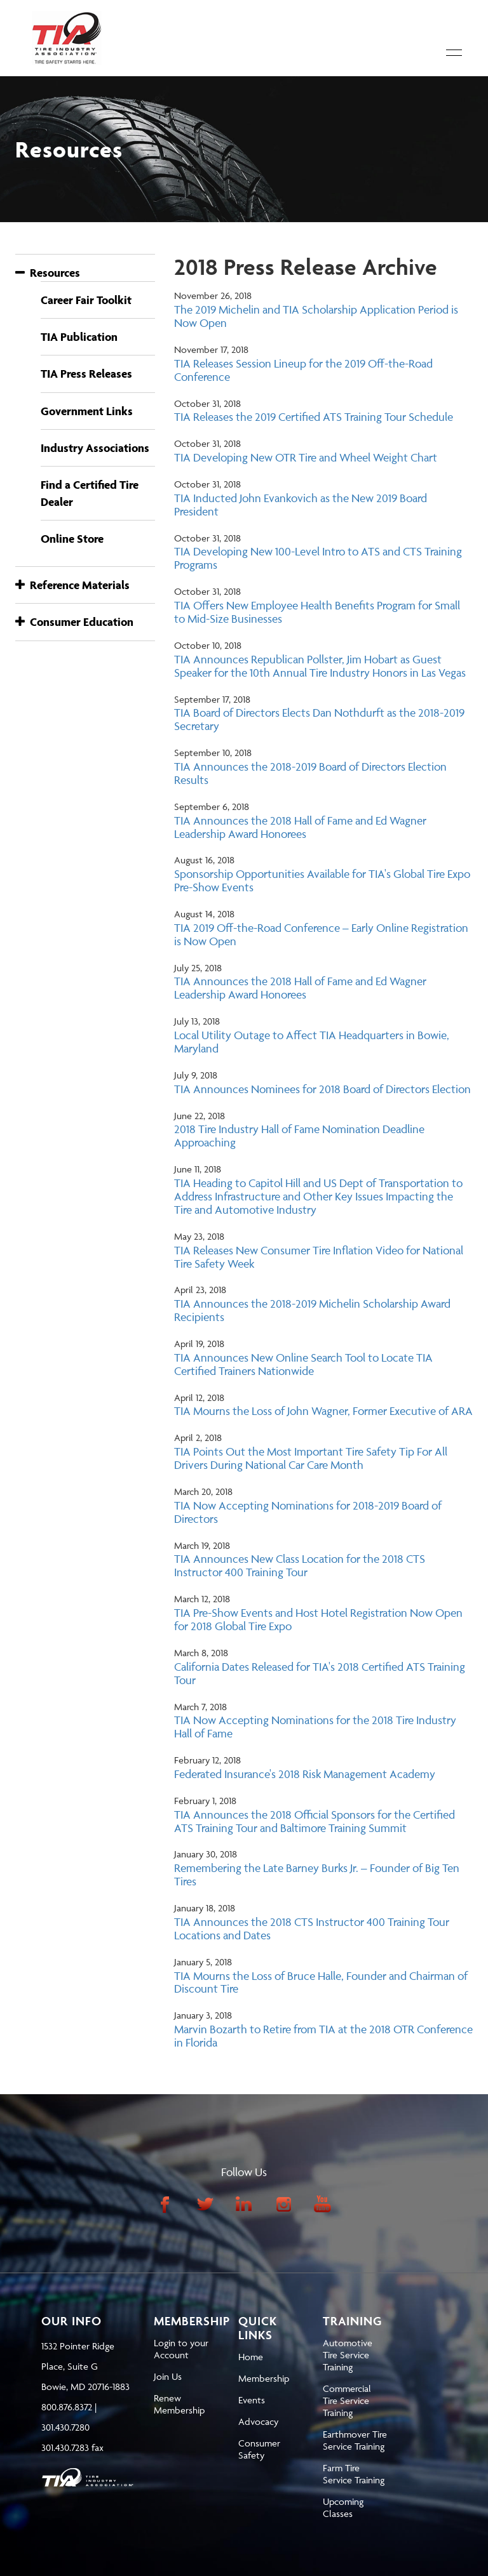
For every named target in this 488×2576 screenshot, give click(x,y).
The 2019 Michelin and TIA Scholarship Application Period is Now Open (316, 316)
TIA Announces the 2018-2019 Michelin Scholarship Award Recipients (312, 1310)
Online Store (72, 538)
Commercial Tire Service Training (347, 2400)
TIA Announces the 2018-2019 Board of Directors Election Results (310, 773)
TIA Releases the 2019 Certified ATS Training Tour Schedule (313, 416)
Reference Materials (72, 585)
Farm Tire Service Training (353, 2474)
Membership (263, 2378)
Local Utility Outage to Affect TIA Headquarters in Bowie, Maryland (311, 1041)
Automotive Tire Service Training (347, 2355)
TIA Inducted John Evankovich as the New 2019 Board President (300, 504)
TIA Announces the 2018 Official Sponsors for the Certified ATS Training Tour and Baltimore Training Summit (314, 1821)
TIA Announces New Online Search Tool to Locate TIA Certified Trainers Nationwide (303, 1364)
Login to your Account (181, 2349)
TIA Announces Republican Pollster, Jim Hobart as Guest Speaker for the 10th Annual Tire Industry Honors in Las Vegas (320, 666)
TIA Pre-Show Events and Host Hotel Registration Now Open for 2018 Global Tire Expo (318, 1619)
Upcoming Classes (343, 2507)
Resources (47, 272)
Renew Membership (179, 2404)
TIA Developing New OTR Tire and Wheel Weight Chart (305, 457)
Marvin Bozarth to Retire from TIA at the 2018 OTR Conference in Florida (323, 2035)
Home (250, 2357)
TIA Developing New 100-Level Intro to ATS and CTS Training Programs (318, 558)
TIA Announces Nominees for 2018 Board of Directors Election (322, 1089)
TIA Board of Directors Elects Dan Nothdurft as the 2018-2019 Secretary (319, 719)
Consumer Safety (259, 2449)
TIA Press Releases (86, 373)
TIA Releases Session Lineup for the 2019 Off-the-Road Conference (303, 370)
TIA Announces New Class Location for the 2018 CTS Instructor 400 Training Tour (299, 1565)
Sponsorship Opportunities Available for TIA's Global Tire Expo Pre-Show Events (322, 880)
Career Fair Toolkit (86, 300)
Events (251, 2400)
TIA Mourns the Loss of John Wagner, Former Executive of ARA (323, 1410)
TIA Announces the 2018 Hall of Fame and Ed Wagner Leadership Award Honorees (300, 827)
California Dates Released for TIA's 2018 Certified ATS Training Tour (319, 1673)
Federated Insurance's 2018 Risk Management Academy (304, 1774)
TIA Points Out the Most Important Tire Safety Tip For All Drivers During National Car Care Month (310, 1458)
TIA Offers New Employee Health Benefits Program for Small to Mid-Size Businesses (317, 612)
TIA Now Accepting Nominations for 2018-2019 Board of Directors (308, 1512)
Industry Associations (95, 448)
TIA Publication (79, 336)
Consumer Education (74, 621)
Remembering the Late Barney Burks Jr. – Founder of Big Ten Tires (316, 1874)
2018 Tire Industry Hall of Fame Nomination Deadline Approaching (299, 1135)
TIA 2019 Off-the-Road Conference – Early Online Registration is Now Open (321, 934)
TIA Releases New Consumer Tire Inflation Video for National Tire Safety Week (318, 1257)
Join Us (168, 2376)
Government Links (87, 411)
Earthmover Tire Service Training (355, 2440)
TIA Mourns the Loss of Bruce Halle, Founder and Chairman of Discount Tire (321, 1982)
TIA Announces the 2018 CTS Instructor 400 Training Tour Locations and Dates (311, 1928)
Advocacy (258, 2421)
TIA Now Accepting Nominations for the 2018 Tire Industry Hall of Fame (315, 1726)
